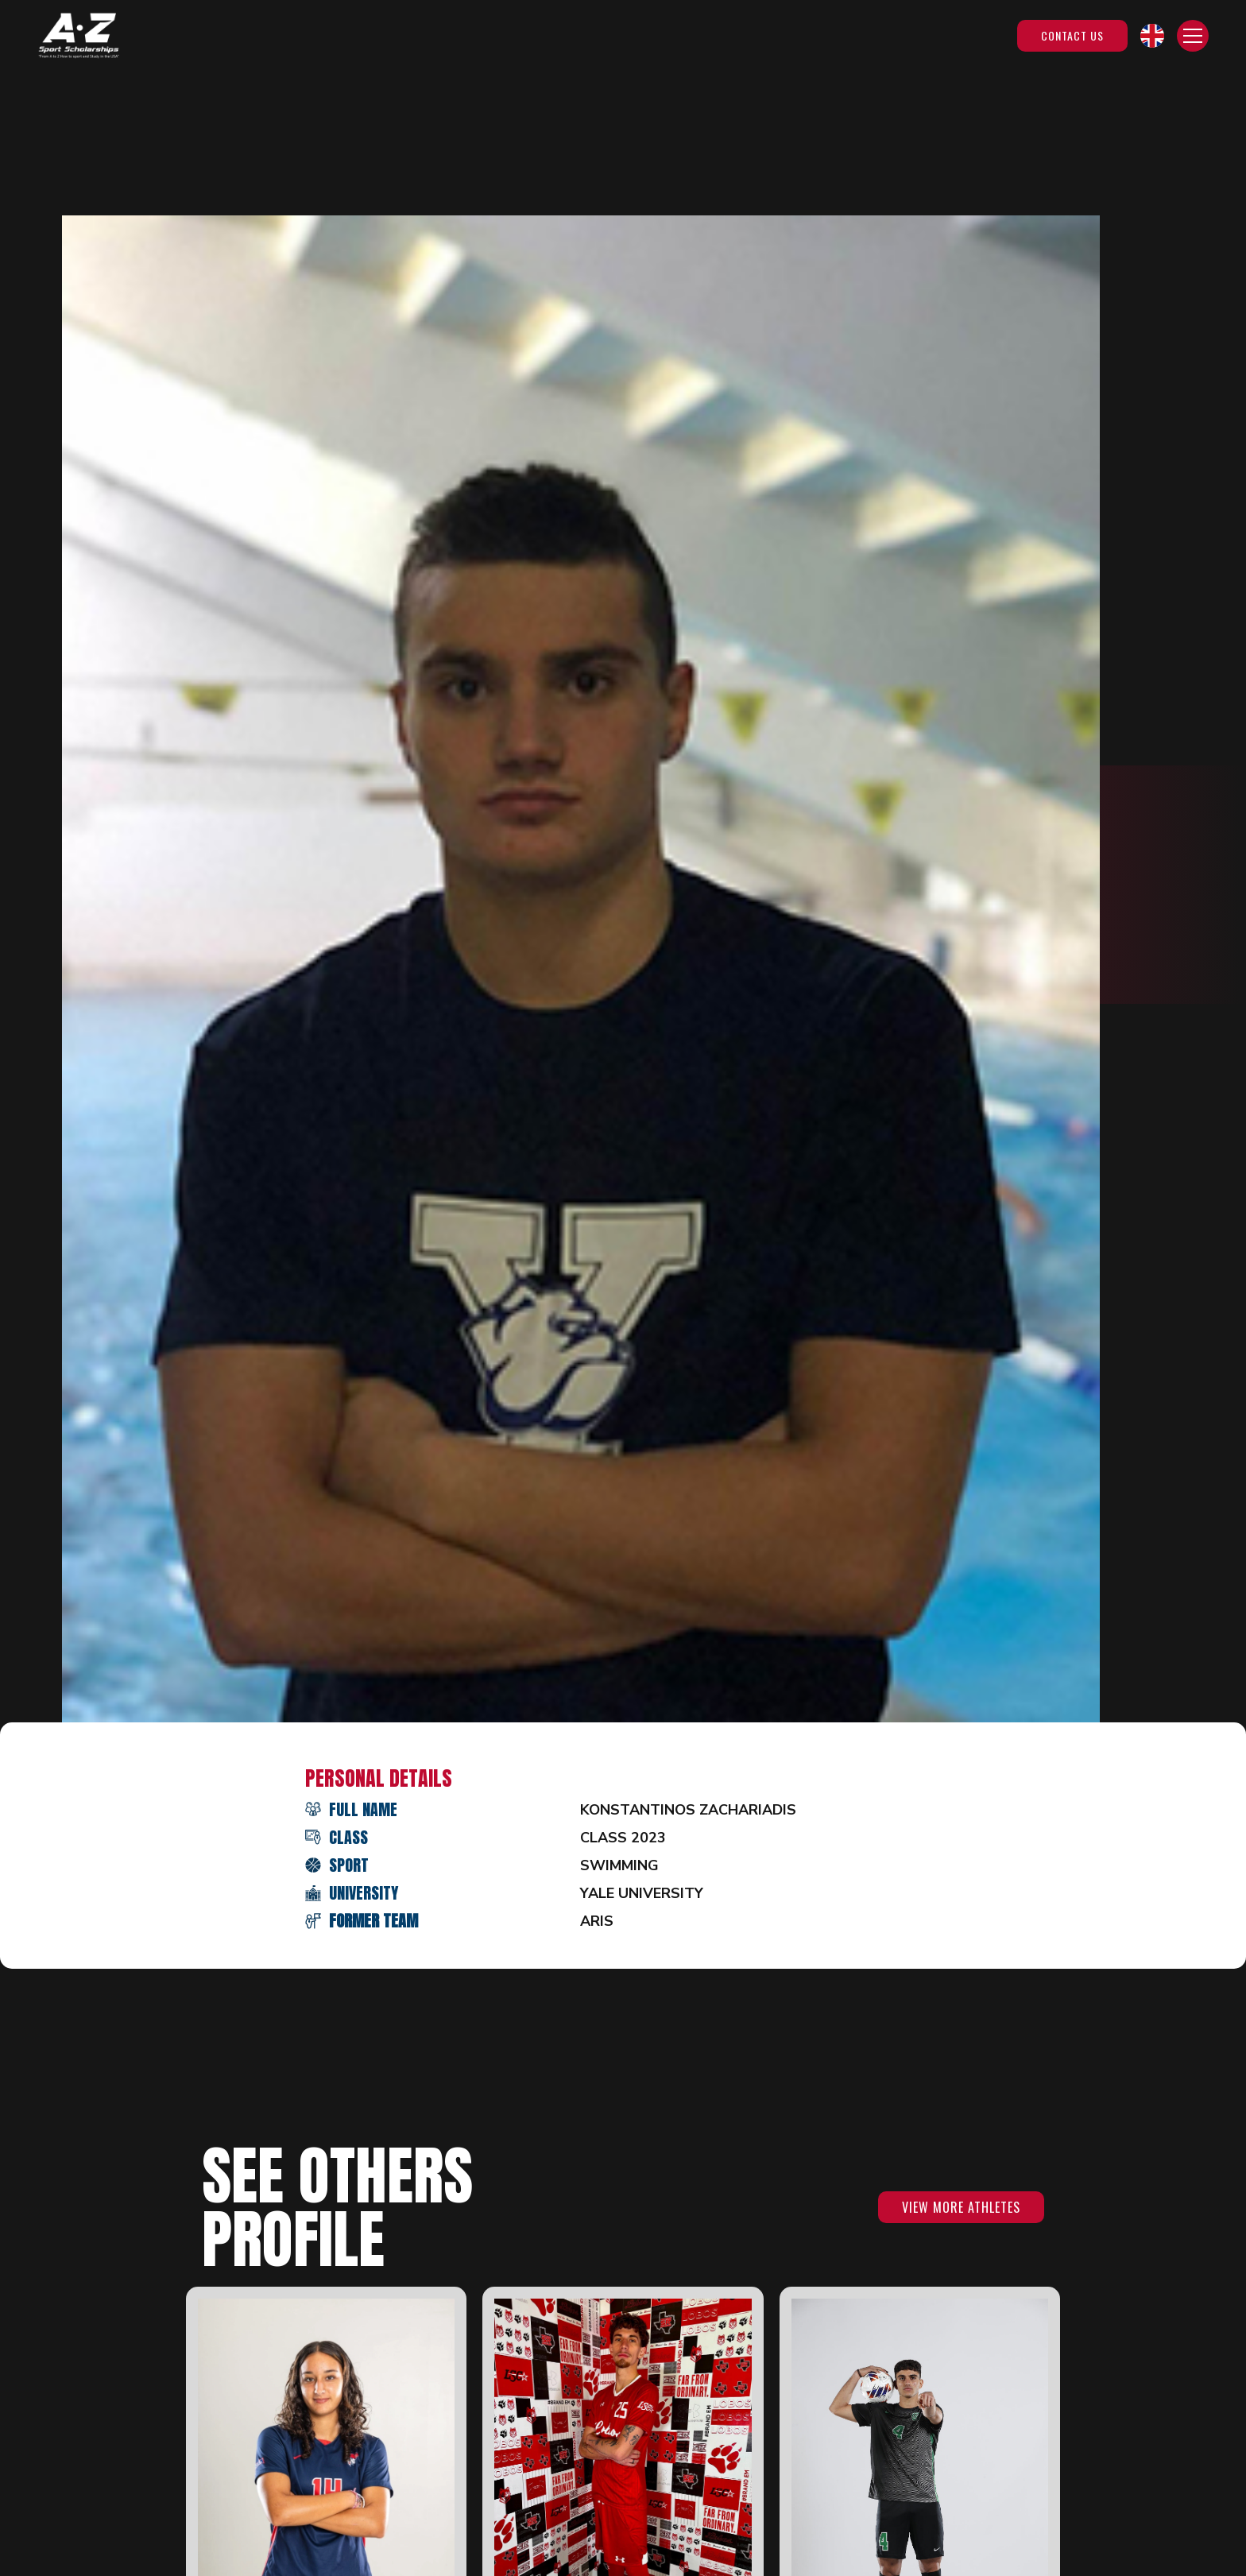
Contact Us (1072, 35)
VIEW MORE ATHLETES (961, 2207)
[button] (1152, 36)
